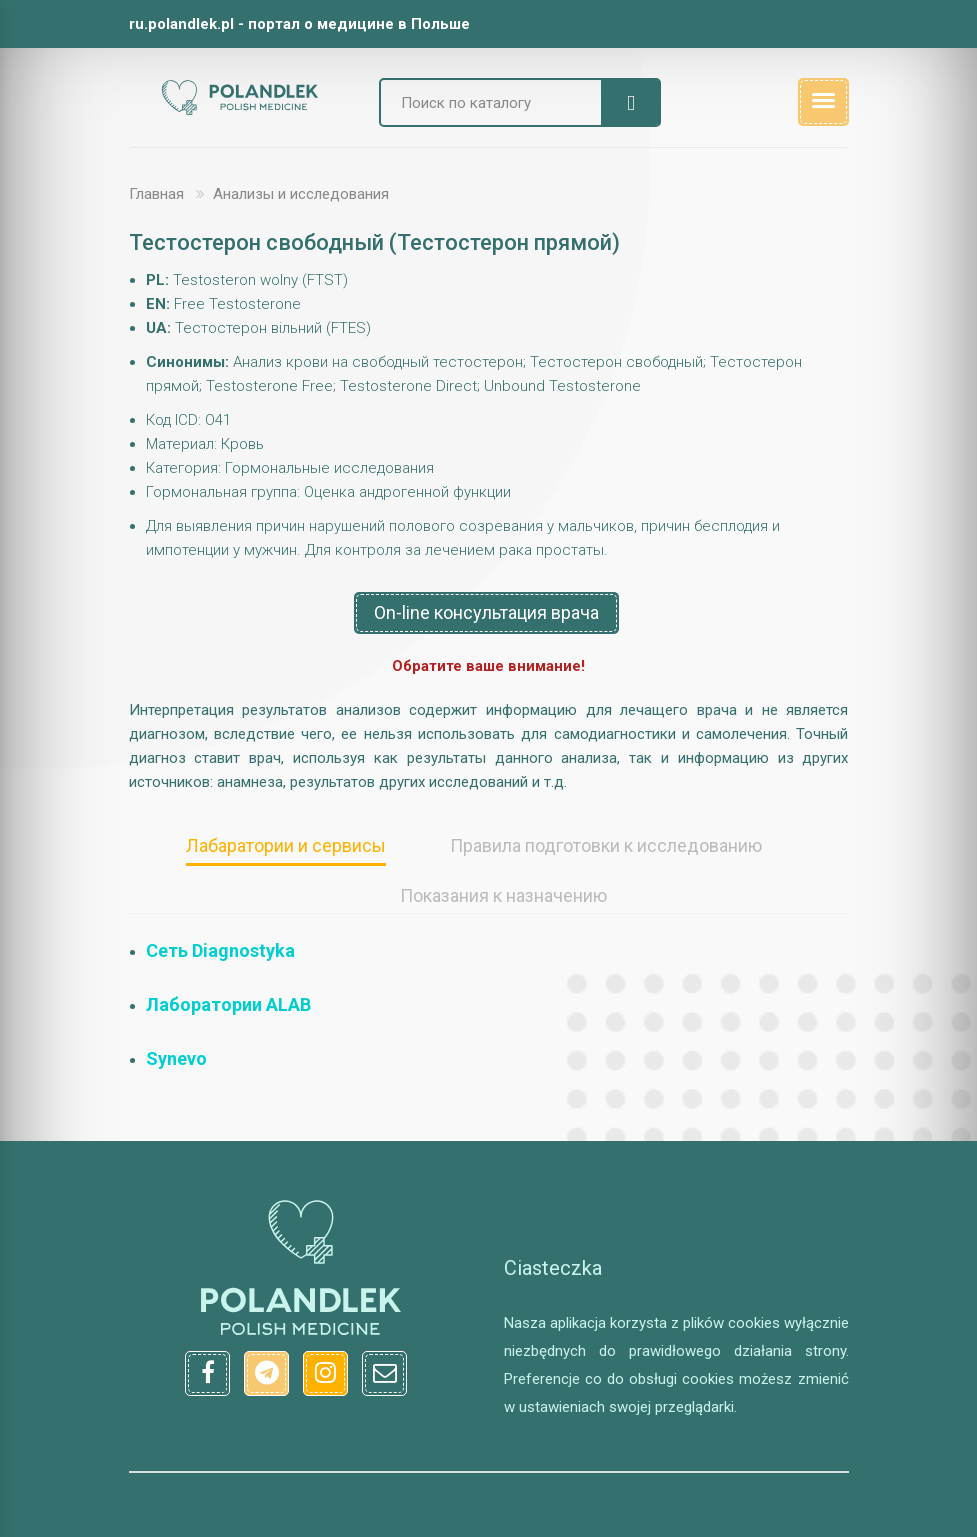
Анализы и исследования (301, 194)
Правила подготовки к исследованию (606, 845)
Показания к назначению (503, 895)
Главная (156, 194)
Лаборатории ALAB (228, 1004)
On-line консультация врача (486, 612)
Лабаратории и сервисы (286, 845)
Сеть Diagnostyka (220, 950)
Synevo (176, 1058)
